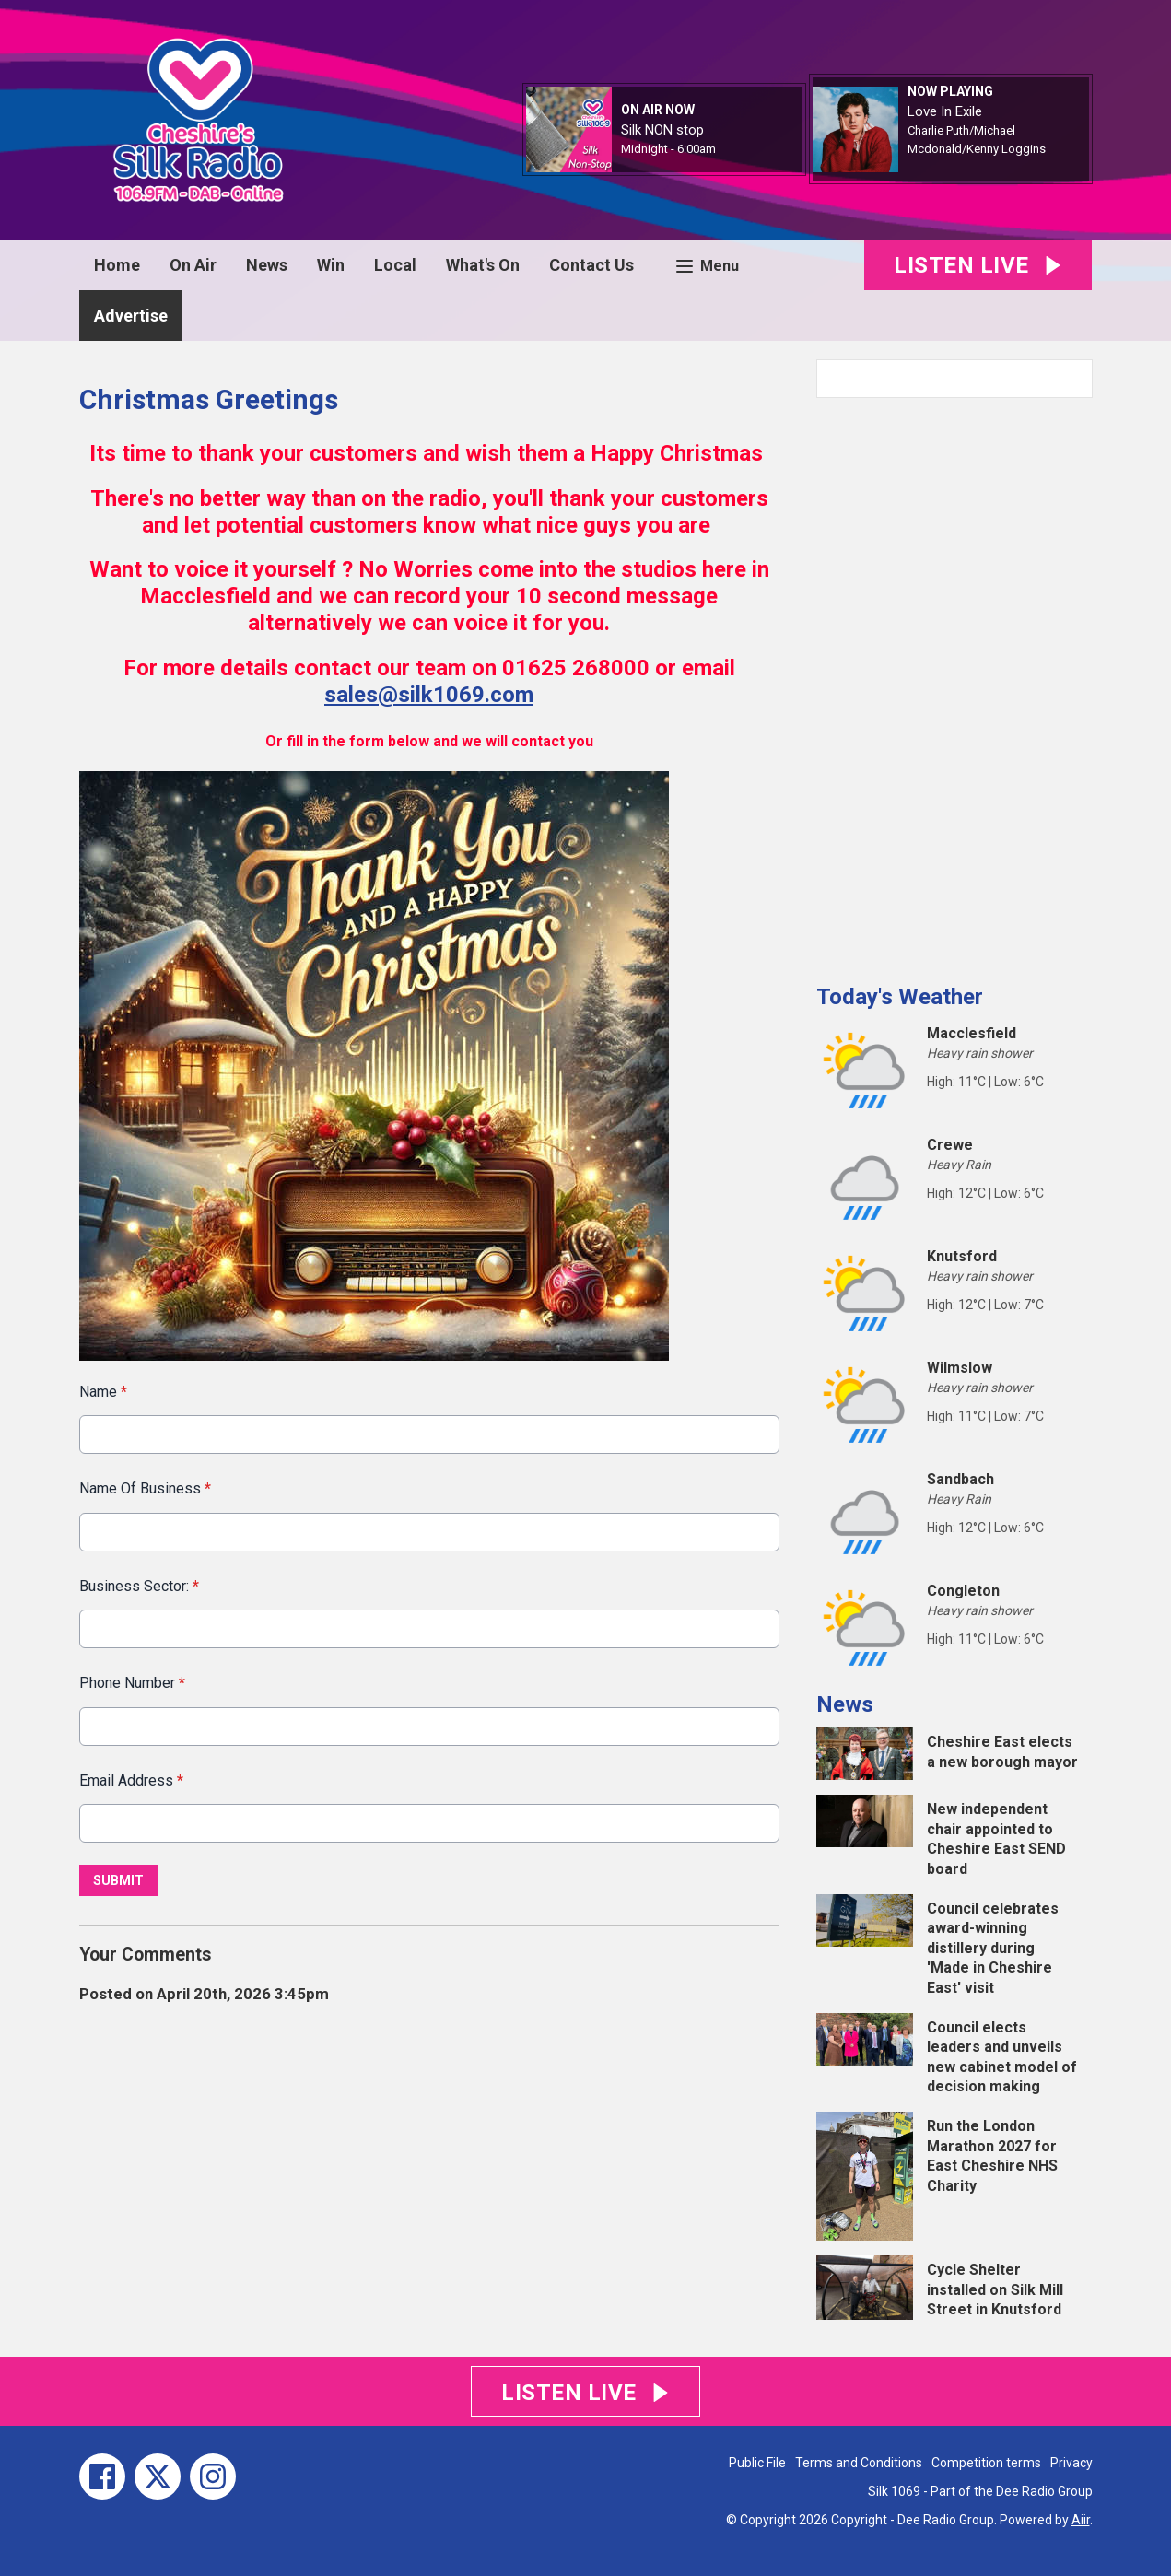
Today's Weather (899, 997)
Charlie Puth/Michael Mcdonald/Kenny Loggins (977, 139)
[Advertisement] (954, 683)
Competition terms (986, 2462)
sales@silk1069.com (428, 695)
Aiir (1080, 2519)
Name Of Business (145, 1489)
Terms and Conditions (858, 2462)
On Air (193, 265)
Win (331, 265)
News (266, 265)
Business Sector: (139, 1586)
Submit (118, 1880)
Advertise (131, 315)
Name (103, 1391)
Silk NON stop (662, 130)
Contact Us (591, 265)
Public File (757, 2462)
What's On (483, 265)
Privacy (1071, 2462)
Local (395, 265)
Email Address (131, 1780)
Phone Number (132, 1683)
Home (117, 265)
